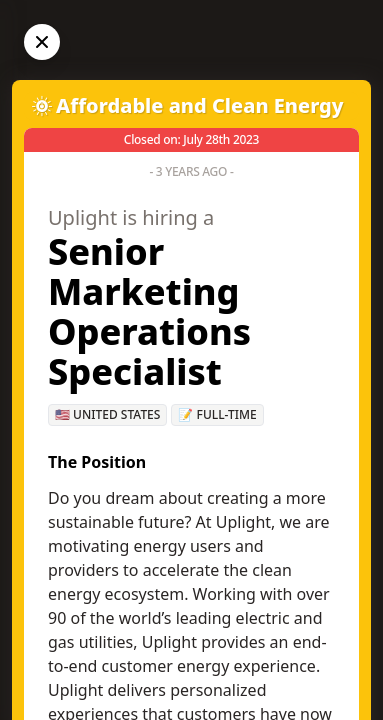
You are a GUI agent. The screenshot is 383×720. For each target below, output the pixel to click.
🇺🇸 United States (107, 414)
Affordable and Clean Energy (200, 105)
